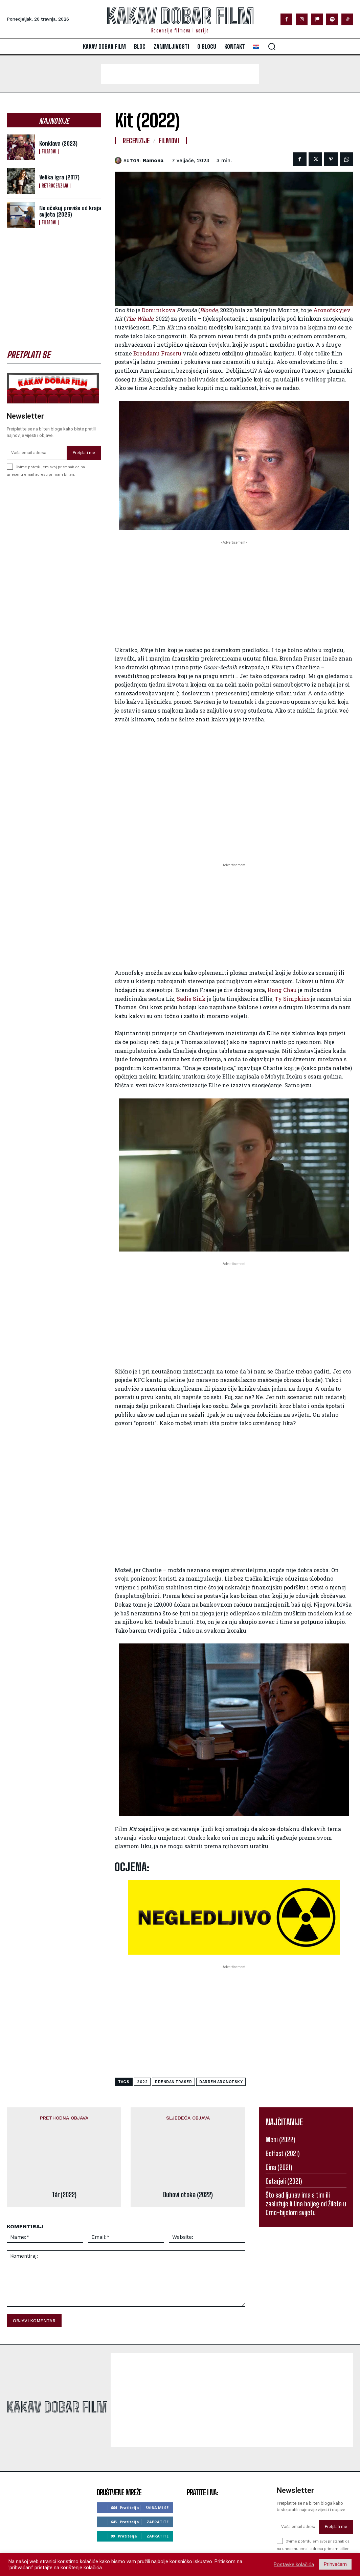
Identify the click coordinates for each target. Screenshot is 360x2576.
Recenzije (136, 140)
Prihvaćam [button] (335, 2564)
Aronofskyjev (332, 310)
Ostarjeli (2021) (284, 2181)
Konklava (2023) (58, 143)
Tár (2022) (64, 2144)
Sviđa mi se (156, 2457)
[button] (272, 46)
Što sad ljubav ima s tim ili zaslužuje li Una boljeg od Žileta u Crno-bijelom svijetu (306, 2203)
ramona (153, 160)
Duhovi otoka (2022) (188, 2144)
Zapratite (157, 2471)
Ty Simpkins (292, 998)
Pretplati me (84, 452)
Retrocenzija (55, 185)
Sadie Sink (191, 998)
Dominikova (158, 310)
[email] (37, 453)
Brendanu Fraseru (157, 353)
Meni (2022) (280, 2139)
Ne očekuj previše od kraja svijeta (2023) (70, 211)
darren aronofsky (221, 2082)
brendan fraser (173, 2082)
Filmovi (49, 151)
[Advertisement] (180, 74)
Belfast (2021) (283, 2153)
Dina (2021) (279, 2167)
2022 (142, 2082)
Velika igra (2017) (59, 177)
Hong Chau (282, 989)
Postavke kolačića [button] (294, 2564)
